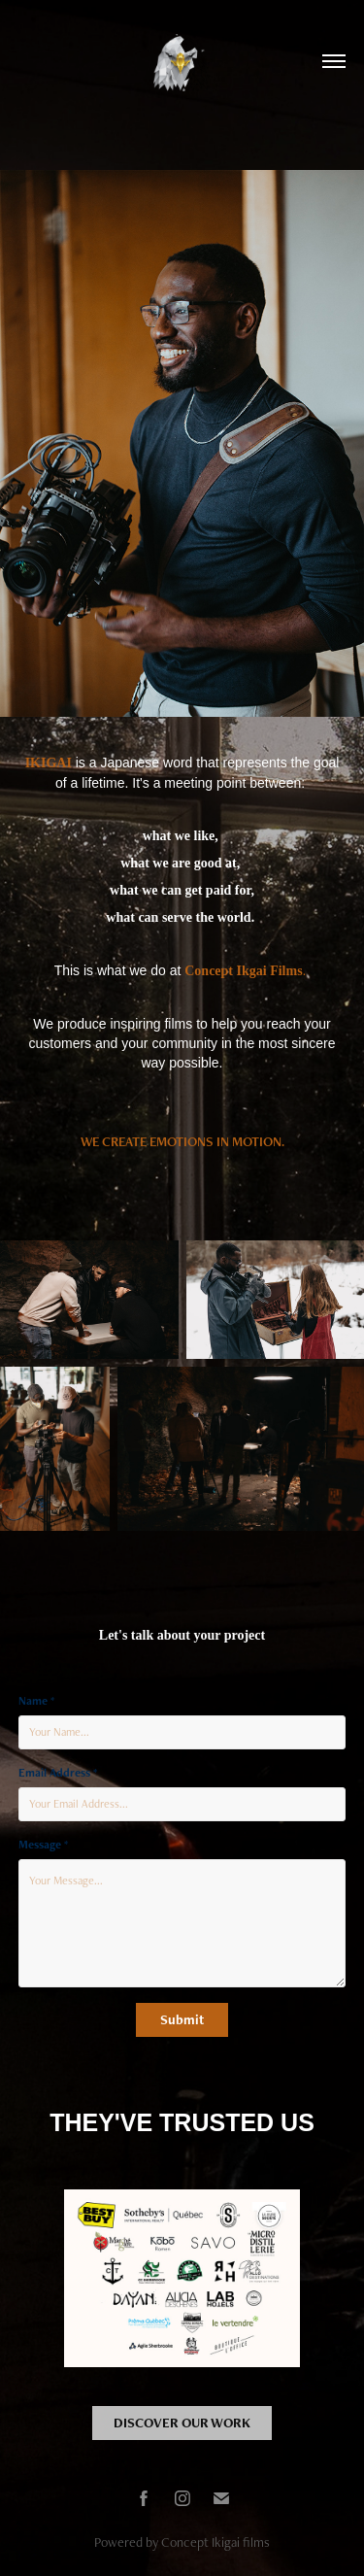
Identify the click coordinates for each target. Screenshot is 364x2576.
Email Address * (57, 1772)
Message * (43, 1844)
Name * (36, 1701)
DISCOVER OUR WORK (182, 2422)
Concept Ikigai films (215, 2542)
